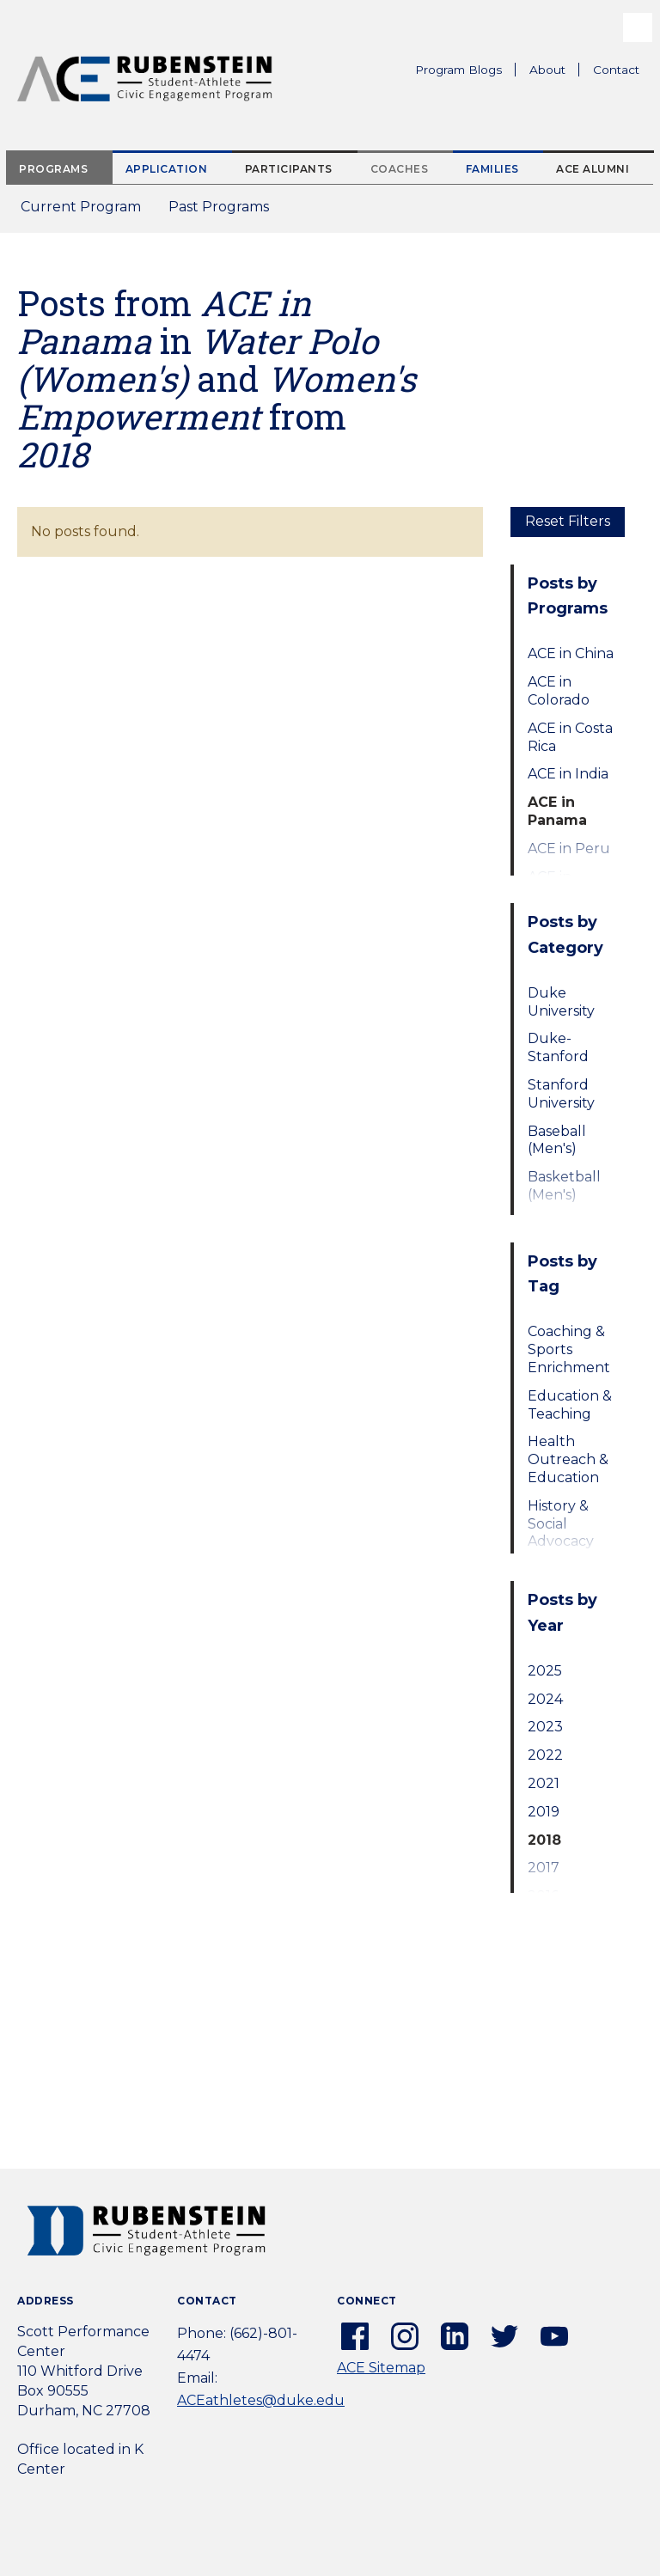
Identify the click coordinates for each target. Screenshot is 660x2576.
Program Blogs (458, 69)
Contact (616, 69)
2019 (543, 1812)
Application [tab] (166, 168)
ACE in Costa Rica (570, 737)
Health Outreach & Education (568, 1459)
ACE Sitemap (381, 2367)
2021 (543, 1783)
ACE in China (571, 653)
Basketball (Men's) (564, 1186)
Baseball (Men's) (557, 1140)
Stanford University (561, 1094)
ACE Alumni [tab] (592, 168)
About (554, 72)
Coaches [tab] (399, 168)
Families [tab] (492, 168)
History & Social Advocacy (561, 1524)
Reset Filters (567, 521)
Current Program (81, 206)
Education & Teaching (570, 1405)
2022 (545, 1755)
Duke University (561, 1002)
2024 (545, 1699)
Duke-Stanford (558, 1047)
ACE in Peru (569, 848)
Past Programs (225, 212)
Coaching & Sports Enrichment (569, 1349)
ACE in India (568, 774)
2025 (545, 1671)
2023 (545, 1726)
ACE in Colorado (559, 691)
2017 (543, 1867)
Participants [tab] (289, 168)
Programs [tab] (53, 168)
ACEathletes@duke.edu (261, 2400)
